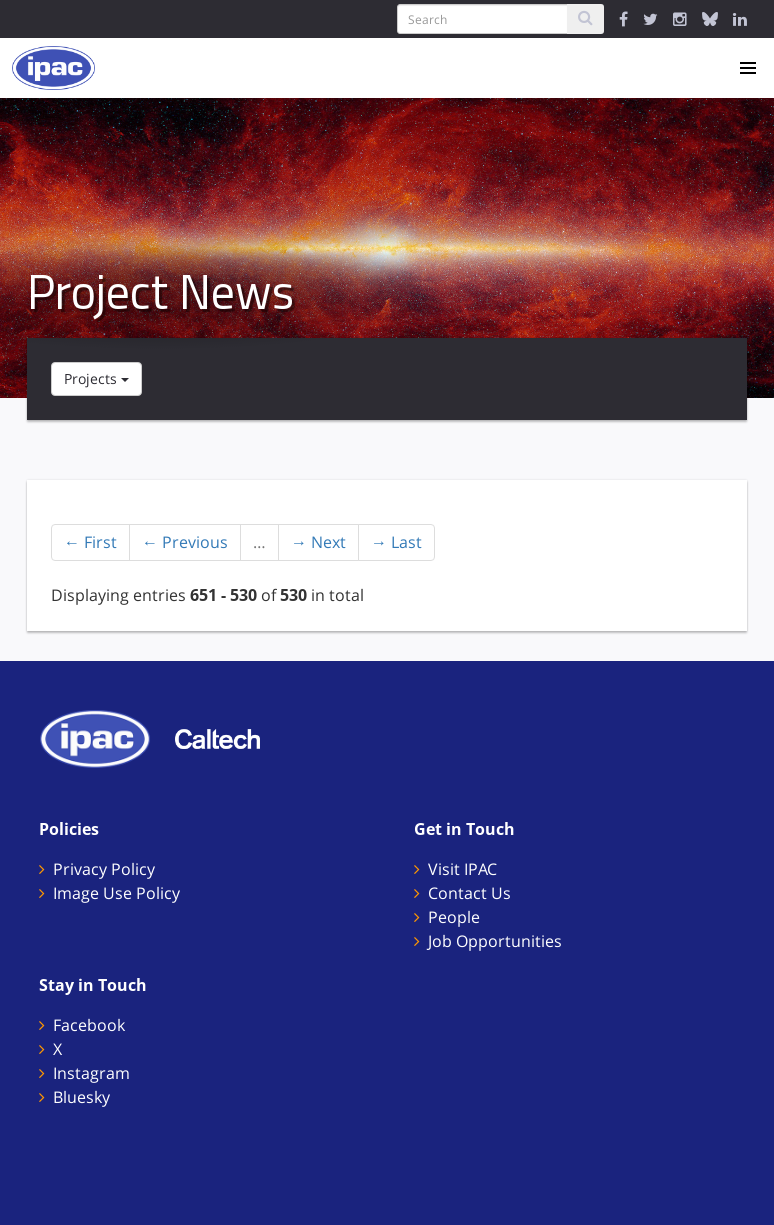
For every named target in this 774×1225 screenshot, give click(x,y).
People (454, 917)
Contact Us (469, 893)
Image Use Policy (116, 893)
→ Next (318, 542)
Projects (96, 378)
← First (90, 542)
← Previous (185, 542)
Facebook (89, 1025)
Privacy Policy (104, 869)
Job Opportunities (495, 941)
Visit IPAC (462, 869)
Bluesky (81, 1097)
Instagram (91, 1073)
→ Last (396, 542)
